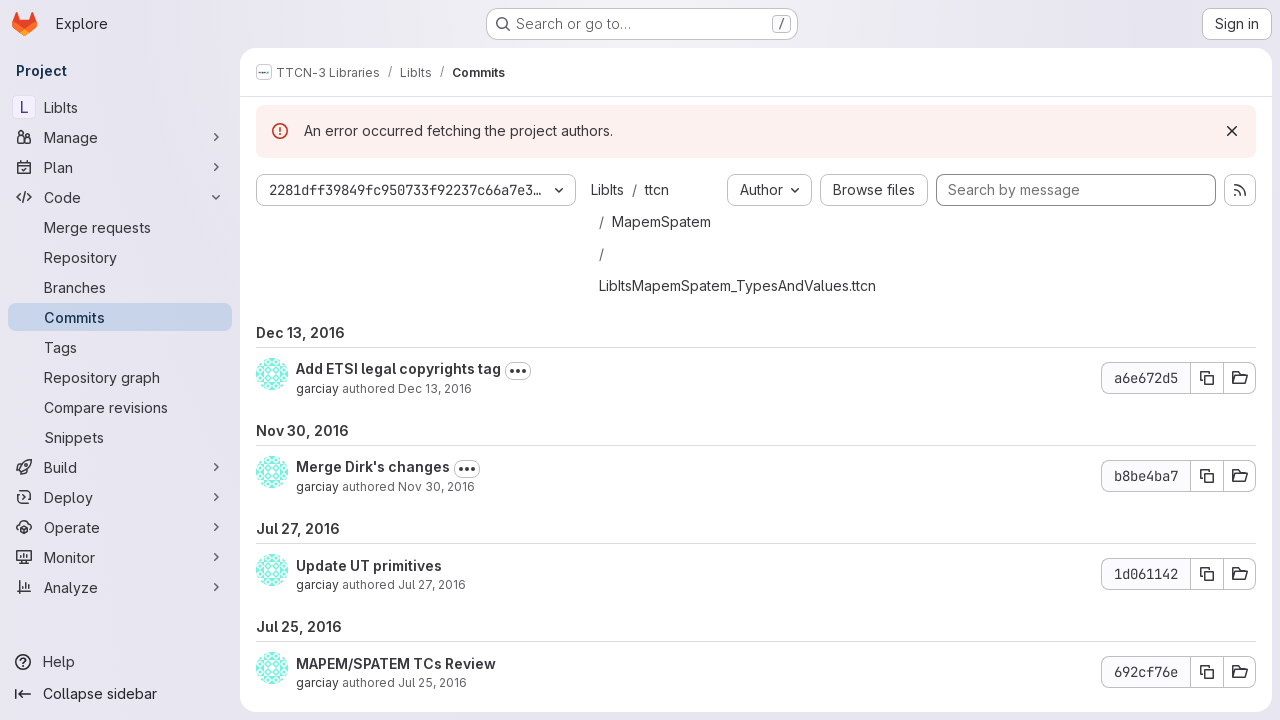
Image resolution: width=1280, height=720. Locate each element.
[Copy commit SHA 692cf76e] (1207, 672)
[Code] (120, 197)
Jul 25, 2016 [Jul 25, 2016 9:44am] (432, 682)
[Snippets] (120, 437)
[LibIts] (120, 107)
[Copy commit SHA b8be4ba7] (1207, 476)
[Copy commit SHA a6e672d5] (1207, 378)
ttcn (657, 189)
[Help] (120, 662)
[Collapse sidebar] (120, 694)
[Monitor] (120, 557)
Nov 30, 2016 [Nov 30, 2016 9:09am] (436, 486)
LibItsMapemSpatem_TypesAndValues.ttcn (737, 285)
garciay (317, 388)
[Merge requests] (120, 227)
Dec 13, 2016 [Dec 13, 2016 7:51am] (435, 388)
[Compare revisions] (120, 407)
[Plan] (120, 167)
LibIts (607, 189)
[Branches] (120, 287)
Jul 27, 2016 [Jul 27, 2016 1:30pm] (432, 584)
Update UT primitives (369, 565)
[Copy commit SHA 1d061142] (1207, 574)
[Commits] (120, 317)
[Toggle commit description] (518, 371)
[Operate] (120, 527)
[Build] (120, 467)
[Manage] (120, 137)
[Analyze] (120, 587)
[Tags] (120, 347)
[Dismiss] (1232, 131)
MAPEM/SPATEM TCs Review (396, 663)
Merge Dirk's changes (373, 466)
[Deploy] (120, 497)
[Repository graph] (120, 377)
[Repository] (120, 257)
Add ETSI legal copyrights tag (398, 368)
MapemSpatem (661, 221)
